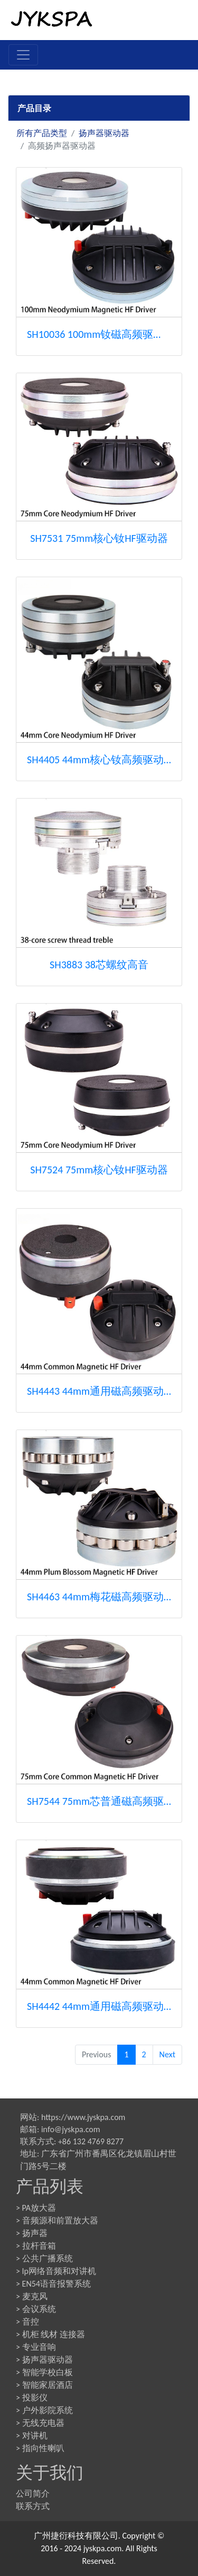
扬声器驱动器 (104, 133)
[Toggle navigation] (23, 54)
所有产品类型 (41, 133)
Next (167, 2054)
